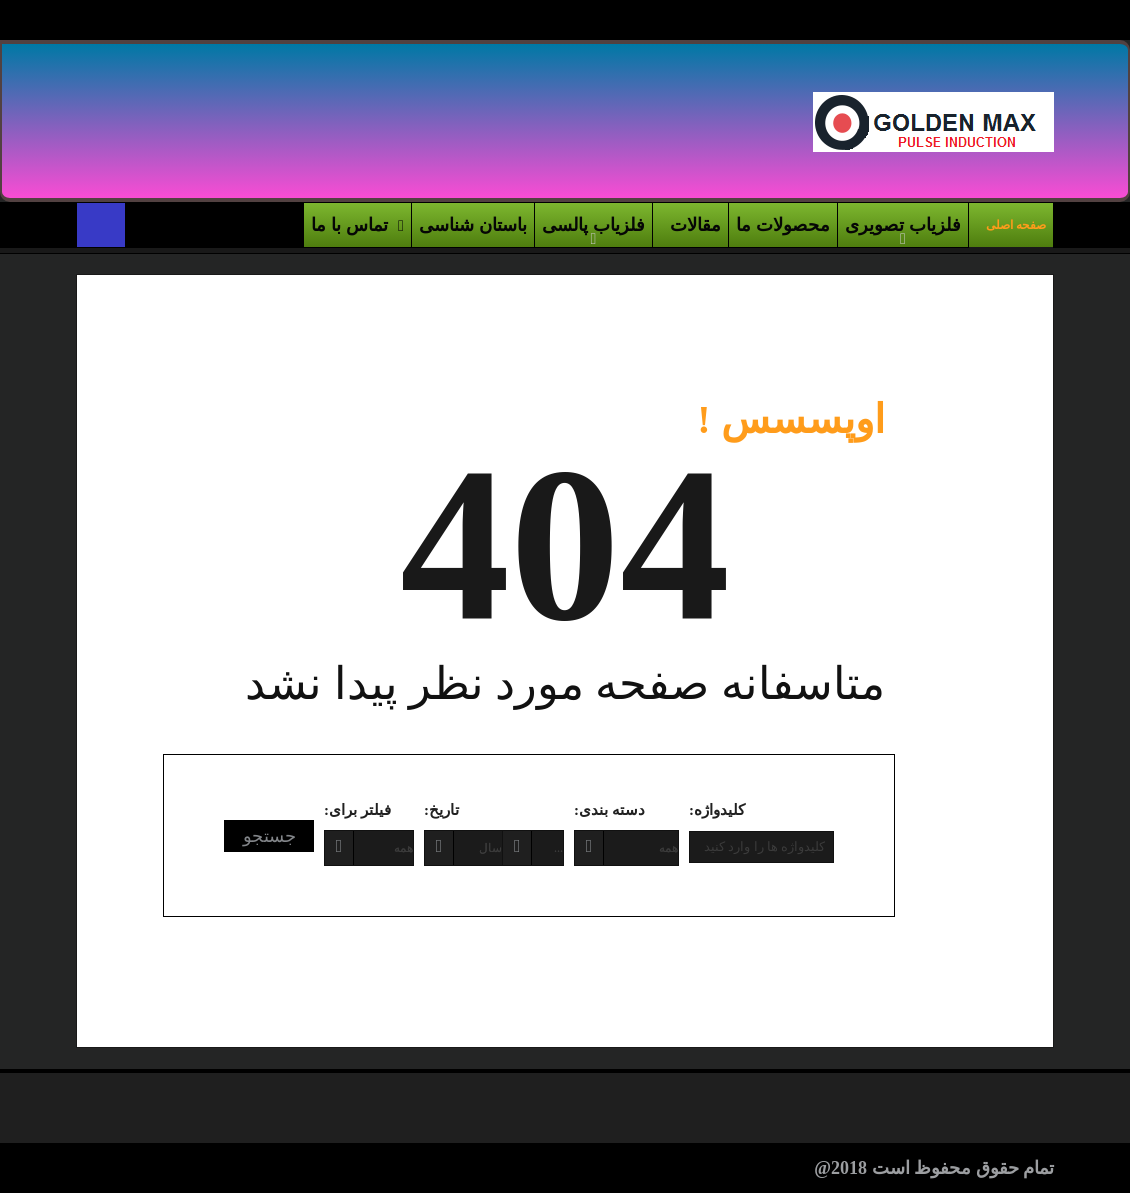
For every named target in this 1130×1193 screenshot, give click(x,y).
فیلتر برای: (357, 810)
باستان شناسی (473, 225)
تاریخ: (441, 810)
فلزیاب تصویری (903, 225)
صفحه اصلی (1016, 225)
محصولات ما (783, 225)
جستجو (269, 836)
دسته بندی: (609, 810)
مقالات (695, 225)
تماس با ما (357, 225)
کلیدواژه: (717, 810)
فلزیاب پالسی (593, 225)
